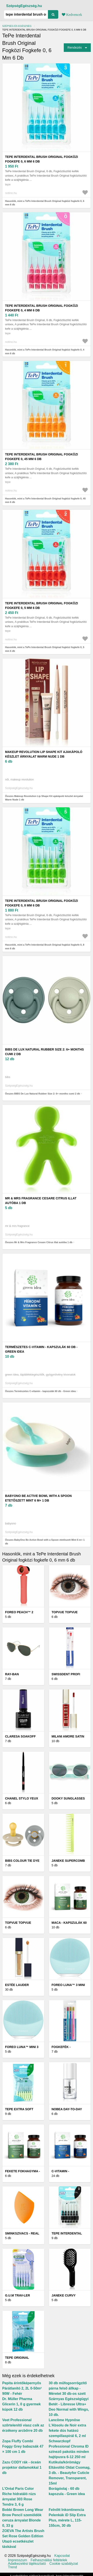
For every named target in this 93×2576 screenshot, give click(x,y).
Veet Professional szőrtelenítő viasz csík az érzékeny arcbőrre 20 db (23, 2425)
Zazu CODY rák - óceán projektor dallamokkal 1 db (22, 2467)
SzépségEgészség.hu (24, 6)
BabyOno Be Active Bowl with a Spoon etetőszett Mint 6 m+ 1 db (38, 1498)
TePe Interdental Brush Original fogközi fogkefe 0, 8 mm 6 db (41, 903)
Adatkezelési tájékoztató (27, 2563)
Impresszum (17, 2560)
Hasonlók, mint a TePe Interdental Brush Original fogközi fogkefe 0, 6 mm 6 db (44, 203)
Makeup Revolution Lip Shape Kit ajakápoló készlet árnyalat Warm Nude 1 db (43, 754)
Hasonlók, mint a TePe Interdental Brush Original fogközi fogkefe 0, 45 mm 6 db (45, 500)
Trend (12, 2567)
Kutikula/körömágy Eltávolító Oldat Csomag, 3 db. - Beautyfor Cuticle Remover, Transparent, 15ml (69, 2472)
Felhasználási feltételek (49, 2560)
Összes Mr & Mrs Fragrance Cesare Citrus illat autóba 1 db (38, 1242)
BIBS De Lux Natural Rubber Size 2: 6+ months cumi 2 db (44, 1052)
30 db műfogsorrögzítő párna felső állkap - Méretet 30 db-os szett (68, 2388)
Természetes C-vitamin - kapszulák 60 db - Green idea (41, 1349)
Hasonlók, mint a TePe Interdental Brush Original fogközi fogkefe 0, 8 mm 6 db (44, 946)
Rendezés (74, 47)
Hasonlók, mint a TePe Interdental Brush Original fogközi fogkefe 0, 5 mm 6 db (44, 649)
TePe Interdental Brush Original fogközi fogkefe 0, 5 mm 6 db (41, 605)
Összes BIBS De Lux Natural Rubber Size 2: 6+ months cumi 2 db (42, 1093)
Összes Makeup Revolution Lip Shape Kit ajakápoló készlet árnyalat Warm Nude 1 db (44, 798)
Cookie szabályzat (63, 2563)
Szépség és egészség (16, 26)
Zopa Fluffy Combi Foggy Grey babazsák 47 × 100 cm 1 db (23, 2446)
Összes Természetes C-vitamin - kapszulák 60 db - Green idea (40, 1391)
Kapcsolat (62, 2556)
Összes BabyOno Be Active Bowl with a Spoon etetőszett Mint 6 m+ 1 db (45, 1541)
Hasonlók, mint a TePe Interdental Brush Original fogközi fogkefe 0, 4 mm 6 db (44, 351)
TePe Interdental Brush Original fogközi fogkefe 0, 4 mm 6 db (41, 308)
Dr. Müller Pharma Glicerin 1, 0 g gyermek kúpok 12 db (21, 2404)
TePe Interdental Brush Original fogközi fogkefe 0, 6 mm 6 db (41, 159)
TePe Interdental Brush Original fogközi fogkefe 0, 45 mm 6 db (41, 457)
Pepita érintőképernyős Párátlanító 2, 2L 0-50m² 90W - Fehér (22, 2388)
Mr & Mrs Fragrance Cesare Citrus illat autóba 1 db (41, 1201)
